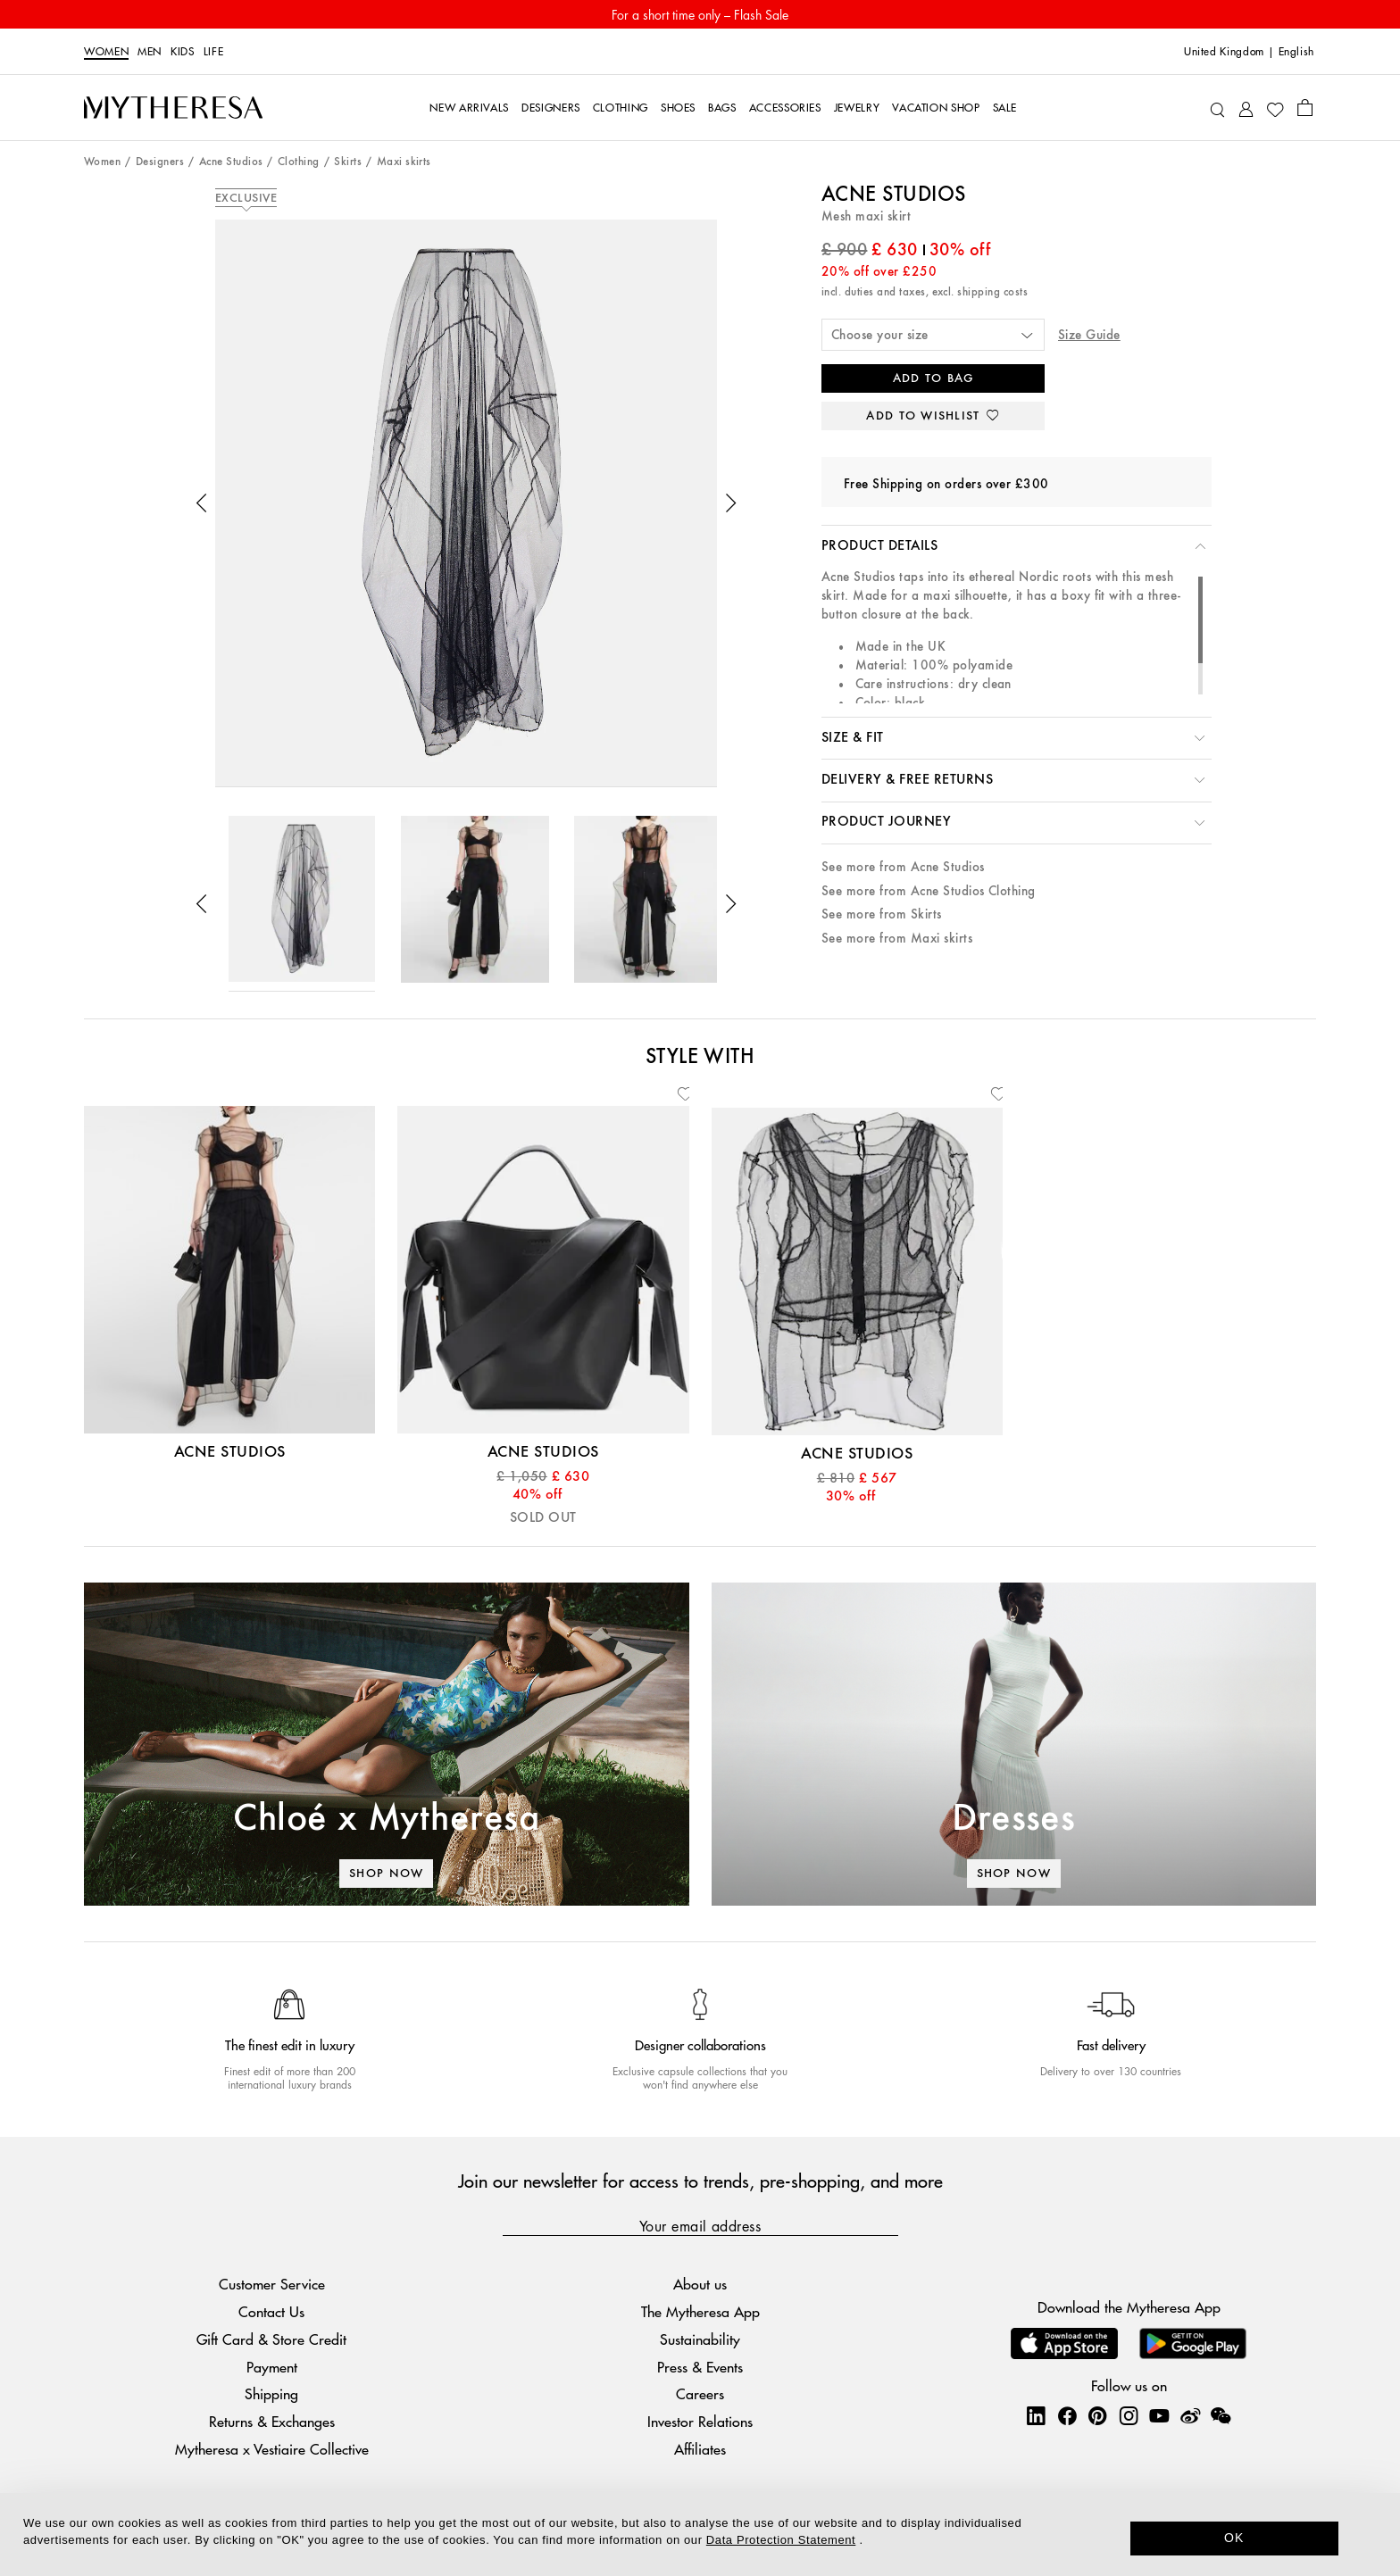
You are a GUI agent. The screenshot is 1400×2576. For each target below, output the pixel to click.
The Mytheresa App (700, 2311)
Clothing (299, 162)
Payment (271, 2366)
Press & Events (700, 2366)
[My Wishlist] (1275, 108)
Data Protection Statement (780, 2540)
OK (1234, 2537)
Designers (160, 162)
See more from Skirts (881, 914)
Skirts (348, 162)
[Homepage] (173, 108)
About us (700, 2283)
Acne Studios (231, 162)
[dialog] (700, 2534)
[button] (201, 503)
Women (106, 52)
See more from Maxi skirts (896, 938)
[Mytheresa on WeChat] (1220, 2415)
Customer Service (272, 2283)
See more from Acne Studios (902, 867)
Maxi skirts (404, 162)
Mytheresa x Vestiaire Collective (272, 2449)
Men (150, 52)
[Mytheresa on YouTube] (1159, 2415)
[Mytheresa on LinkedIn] (1035, 2415)
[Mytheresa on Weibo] (1190, 2415)
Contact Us (271, 2311)
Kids (183, 52)
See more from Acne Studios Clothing (928, 891)
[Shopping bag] (1305, 107)
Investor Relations (700, 2421)
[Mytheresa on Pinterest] (1097, 2415)
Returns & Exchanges (272, 2421)
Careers (700, 2393)
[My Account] (1246, 107)
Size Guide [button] (1089, 335)
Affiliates (700, 2449)
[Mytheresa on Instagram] (1128, 2415)
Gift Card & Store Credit (271, 2339)
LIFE (214, 52)
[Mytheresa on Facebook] (1067, 2415)
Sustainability (700, 2339)
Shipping (271, 2393)
